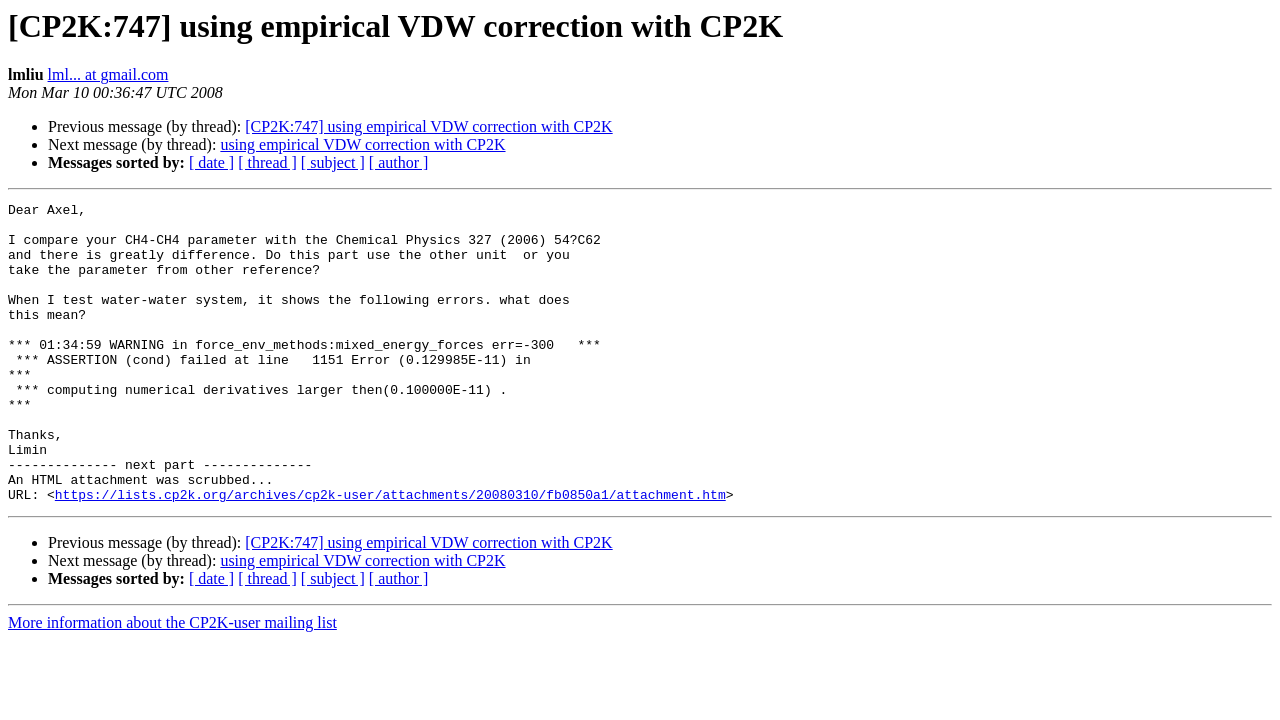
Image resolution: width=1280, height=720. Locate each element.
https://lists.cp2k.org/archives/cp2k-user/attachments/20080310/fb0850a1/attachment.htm (390, 554)
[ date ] (211, 162)
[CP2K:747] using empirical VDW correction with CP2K (428, 126)
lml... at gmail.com (108, 74)
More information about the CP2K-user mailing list (172, 682)
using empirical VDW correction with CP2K (362, 144)
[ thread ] (267, 162)
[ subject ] (333, 162)
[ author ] (399, 162)
